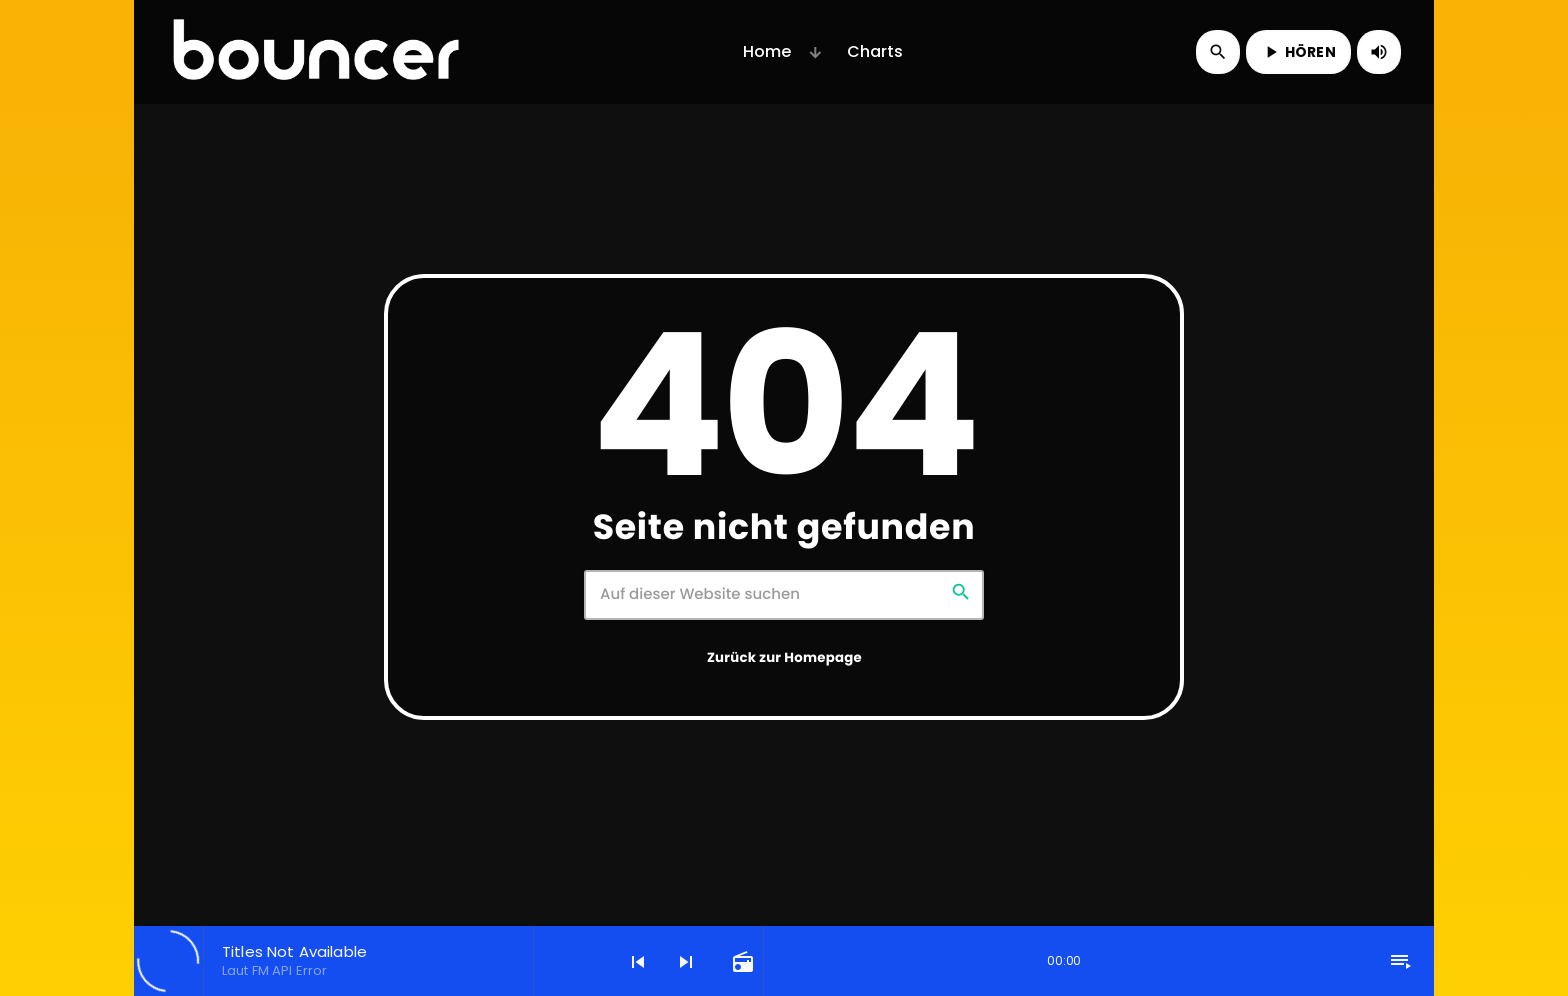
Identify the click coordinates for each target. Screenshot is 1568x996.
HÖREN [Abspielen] (1298, 52)
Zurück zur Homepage (784, 657)
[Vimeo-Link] (316, 52)
